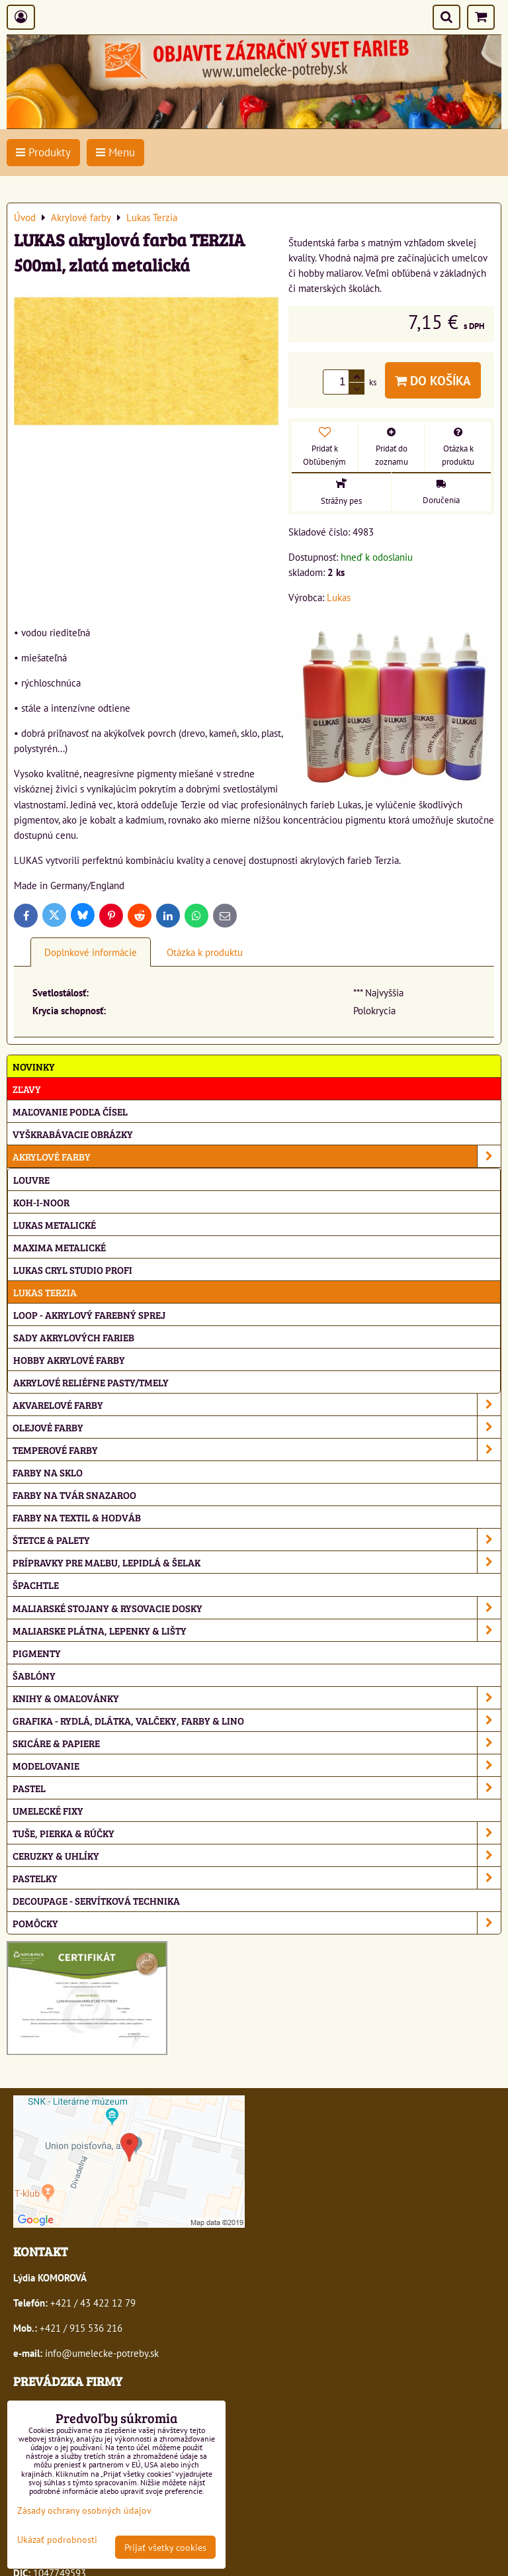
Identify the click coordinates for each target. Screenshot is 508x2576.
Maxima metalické (59, 1247)
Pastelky (257, 1878)
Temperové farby (257, 1449)
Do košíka (433, 380)
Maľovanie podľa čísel (70, 1111)
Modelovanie (257, 1765)
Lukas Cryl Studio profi (72, 1269)
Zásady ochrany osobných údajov (84, 2510)
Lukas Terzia (45, 1292)
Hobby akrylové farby (69, 1359)
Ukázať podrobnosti (57, 2539)
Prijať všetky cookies (165, 2547)
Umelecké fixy (48, 1810)
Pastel (257, 1788)
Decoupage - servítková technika (96, 1900)
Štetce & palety (257, 1539)
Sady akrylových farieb (73, 1337)
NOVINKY (34, 1066)
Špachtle (36, 1585)
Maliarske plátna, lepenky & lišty (257, 1630)
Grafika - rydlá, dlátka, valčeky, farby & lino (257, 1720)
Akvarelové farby (257, 1404)
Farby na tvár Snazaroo (74, 1495)
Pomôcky (257, 1923)
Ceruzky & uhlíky (257, 1855)
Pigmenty (37, 1653)
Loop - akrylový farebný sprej (89, 1314)
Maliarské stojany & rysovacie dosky (257, 1608)
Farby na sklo (48, 1472)
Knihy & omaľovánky (257, 1698)
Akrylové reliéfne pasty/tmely (91, 1382)
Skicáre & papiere (257, 1743)
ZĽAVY (27, 1089)
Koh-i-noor (41, 1202)
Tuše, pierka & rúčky (257, 1833)
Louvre (31, 1179)
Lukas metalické (54, 1224)
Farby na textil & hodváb (77, 1517)
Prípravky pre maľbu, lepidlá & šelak (257, 1562)
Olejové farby (257, 1427)
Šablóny (34, 1675)
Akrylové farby (257, 1156)
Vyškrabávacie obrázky (73, 1134)
